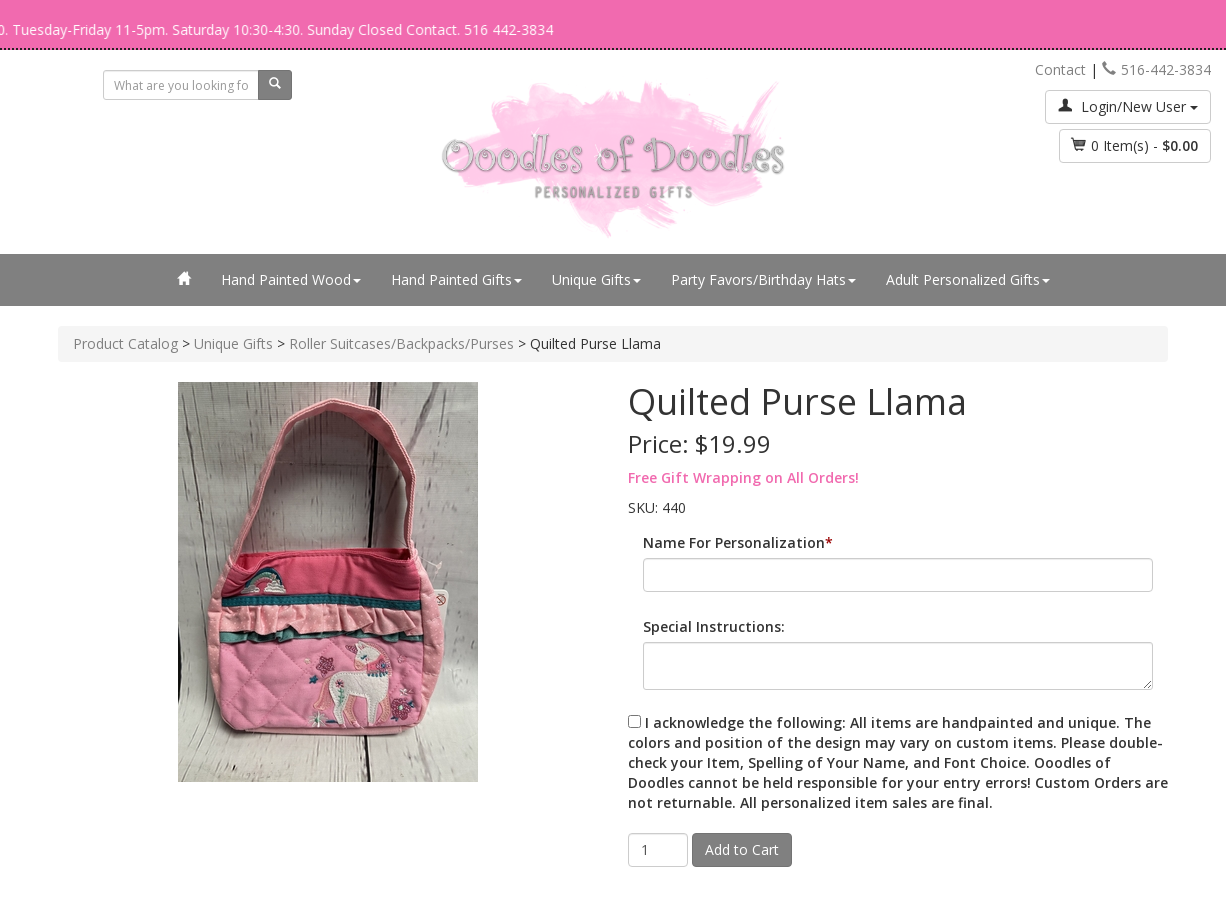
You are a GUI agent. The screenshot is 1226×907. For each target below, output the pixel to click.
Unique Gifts (596, 279)
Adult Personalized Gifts (968, 279)
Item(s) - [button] (1135, 145)
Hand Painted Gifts (456, 279)
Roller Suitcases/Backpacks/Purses (401, 343)
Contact (1060, 69)
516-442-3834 (1156, 69)
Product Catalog (125, 343)
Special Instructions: (714, 626)
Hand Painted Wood (291, 279)
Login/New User (1128, 106)
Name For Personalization (734, 542)
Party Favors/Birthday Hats (763, 279)
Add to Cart (742, 849)
